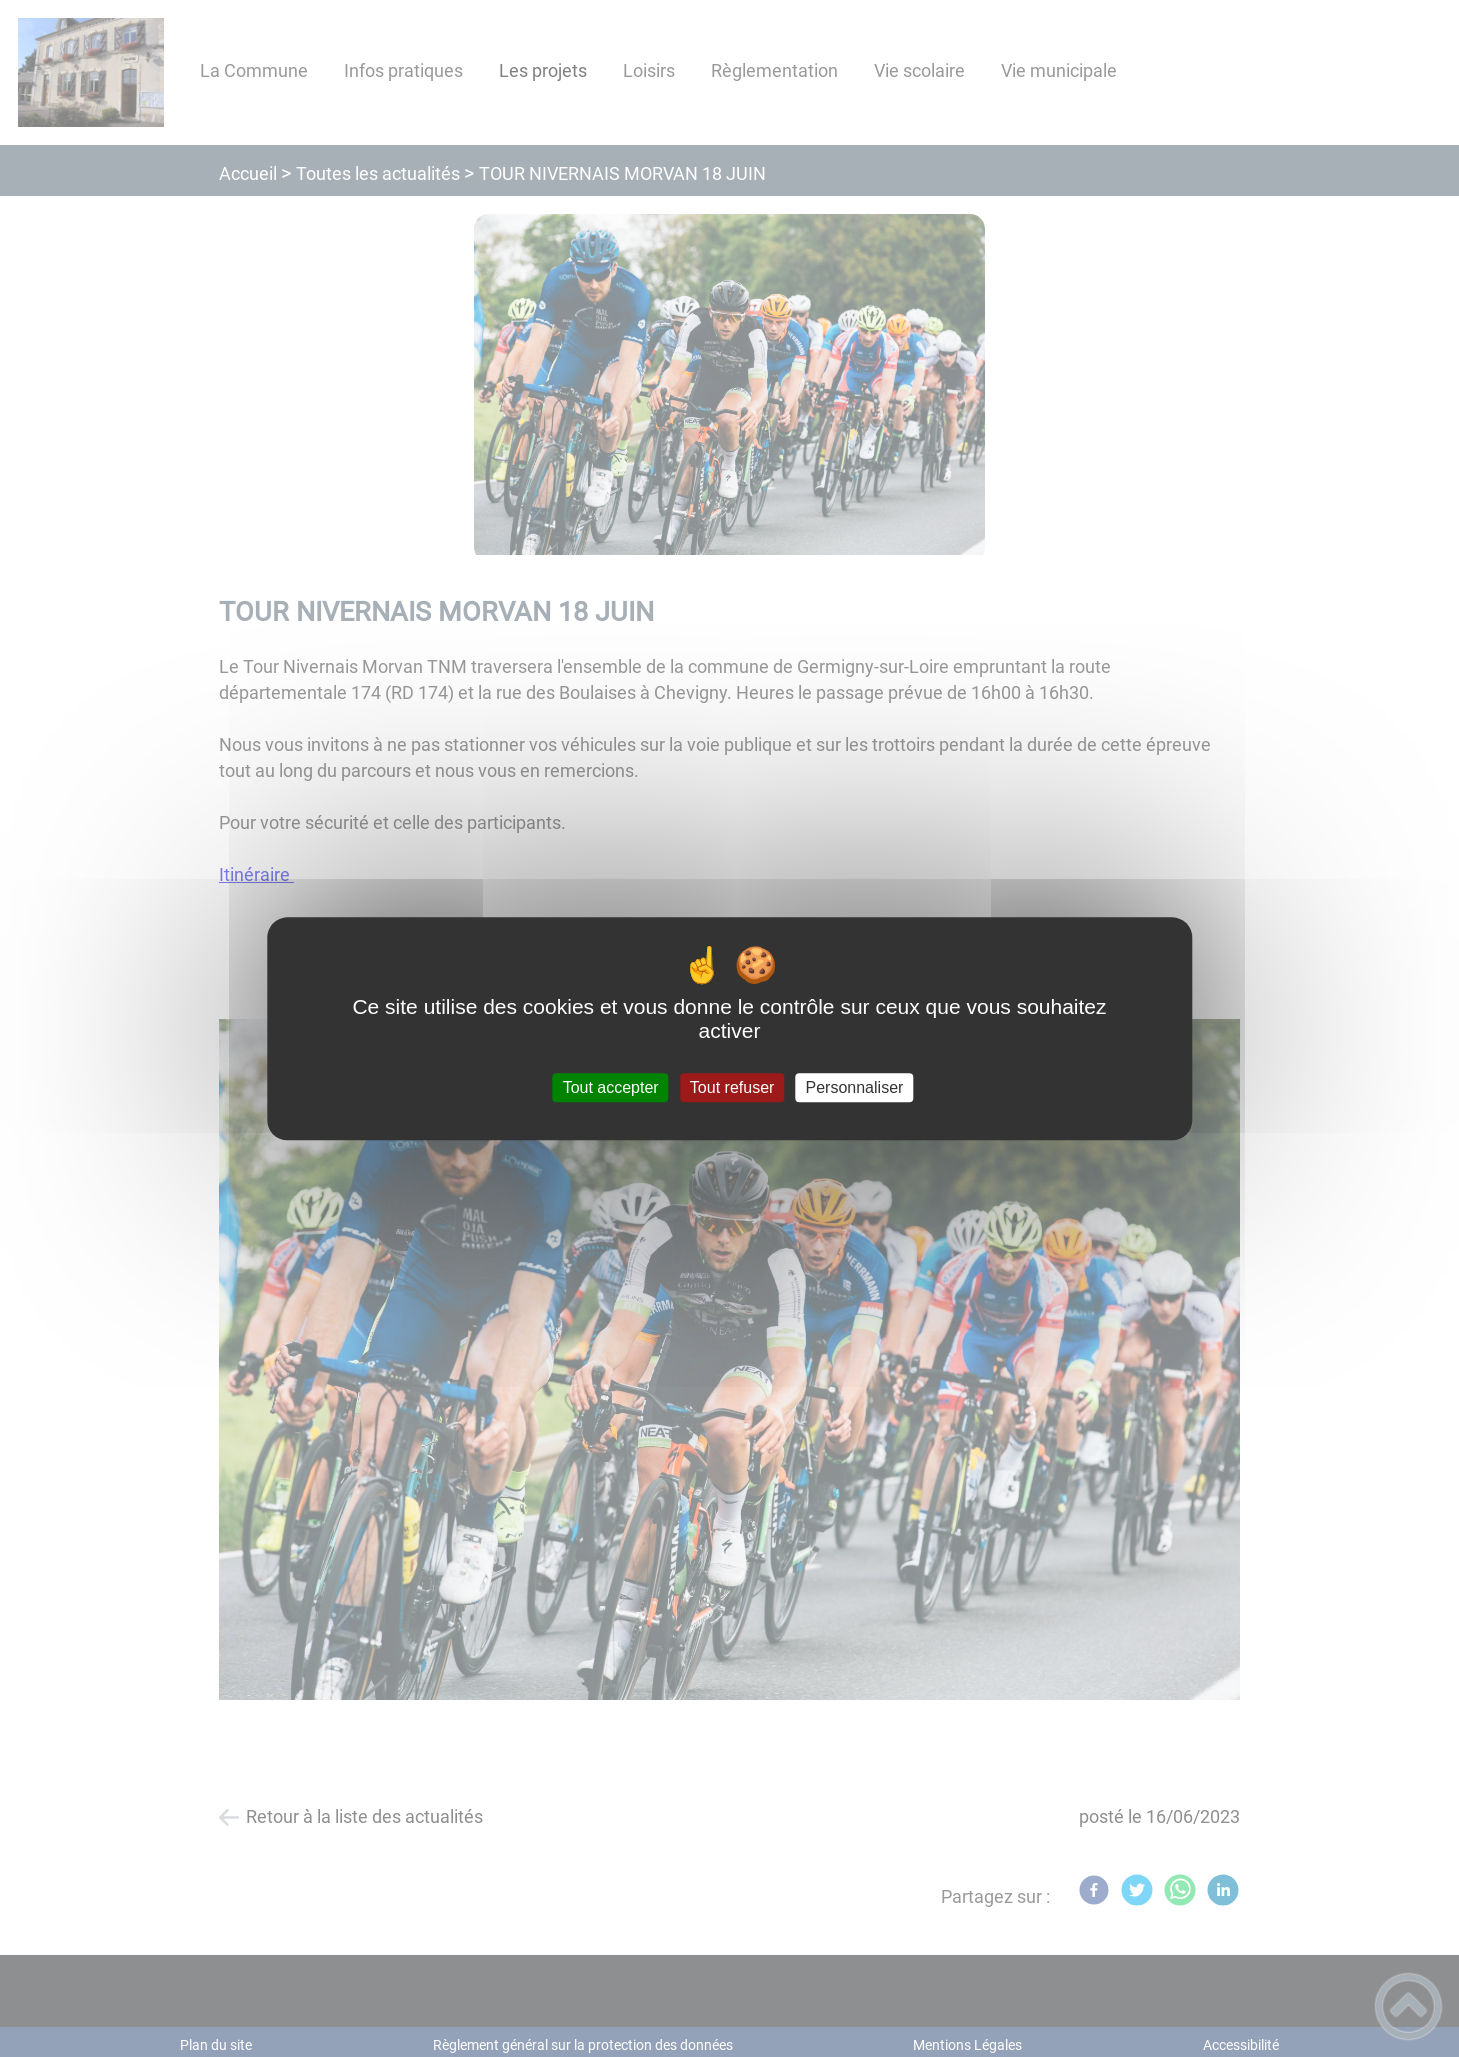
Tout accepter (611, 1087)
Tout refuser (732, 1087)
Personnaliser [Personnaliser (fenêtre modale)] (855, 1087)
